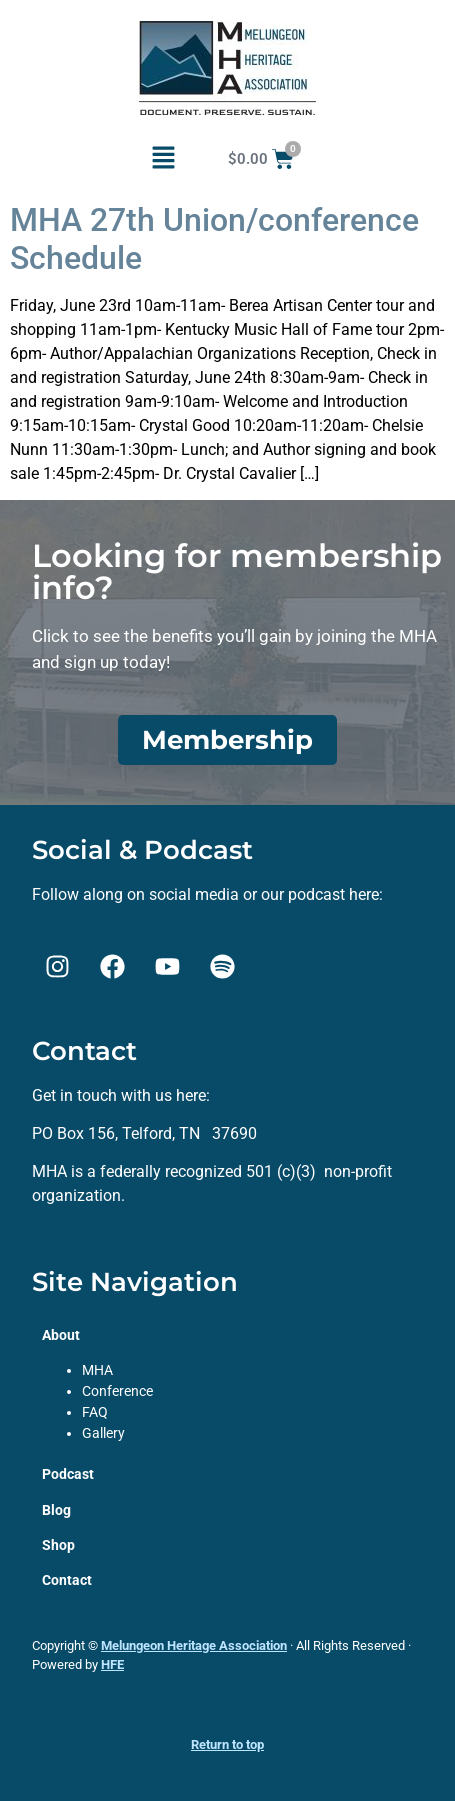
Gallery (103, 1433)
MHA (97, 1370)
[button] (163, 159)
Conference (117, 1391)
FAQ (95, 1412)
